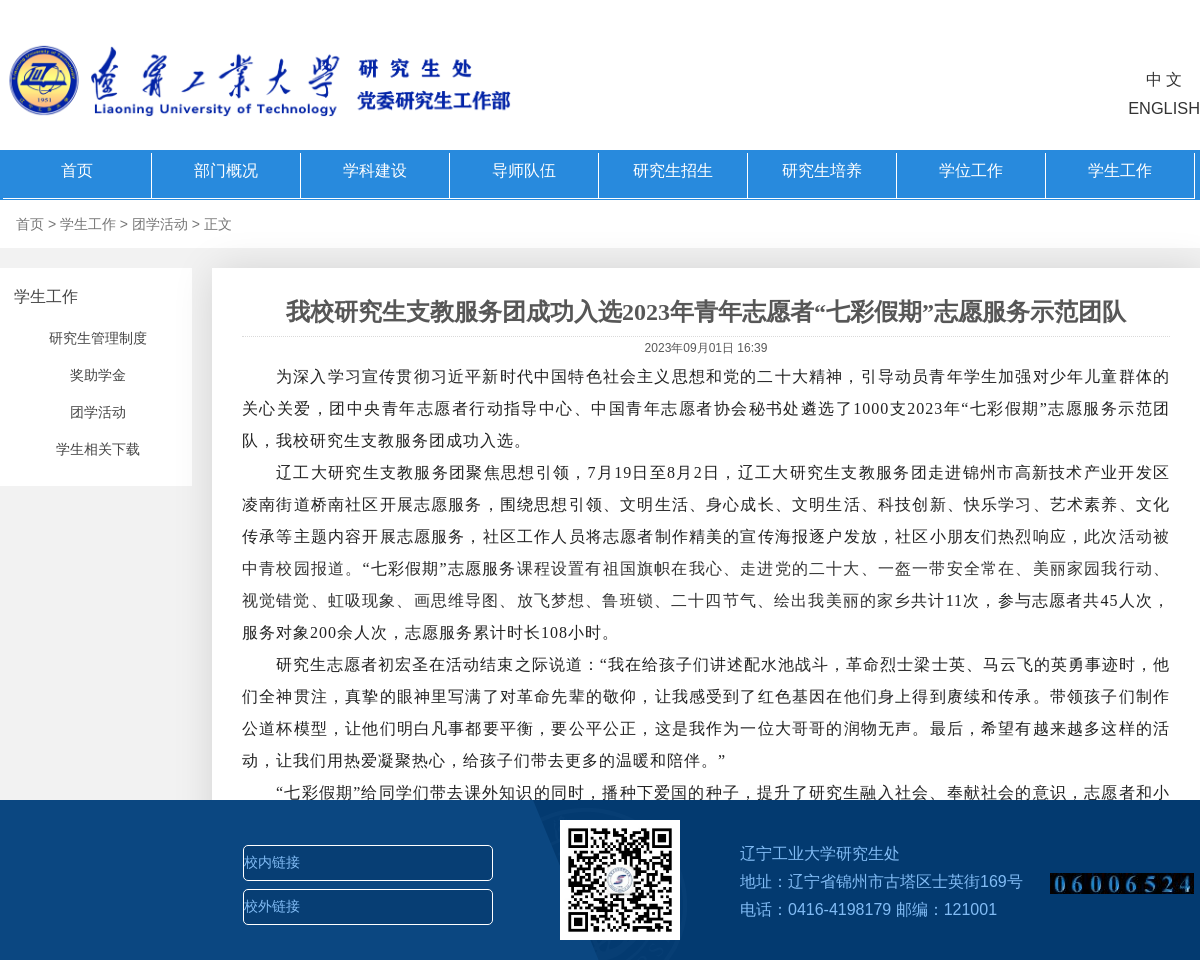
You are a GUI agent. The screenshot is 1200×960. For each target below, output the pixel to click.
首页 (77, 170)
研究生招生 (673, 170)
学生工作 (1120, 170)
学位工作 (971, 170)
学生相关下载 (98, 449)
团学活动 (160, 224)
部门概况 (226, 170)
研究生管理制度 (98, 338)
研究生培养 (822, 170)
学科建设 (375, 170)
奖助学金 (98, 375)
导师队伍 (524, 170)
